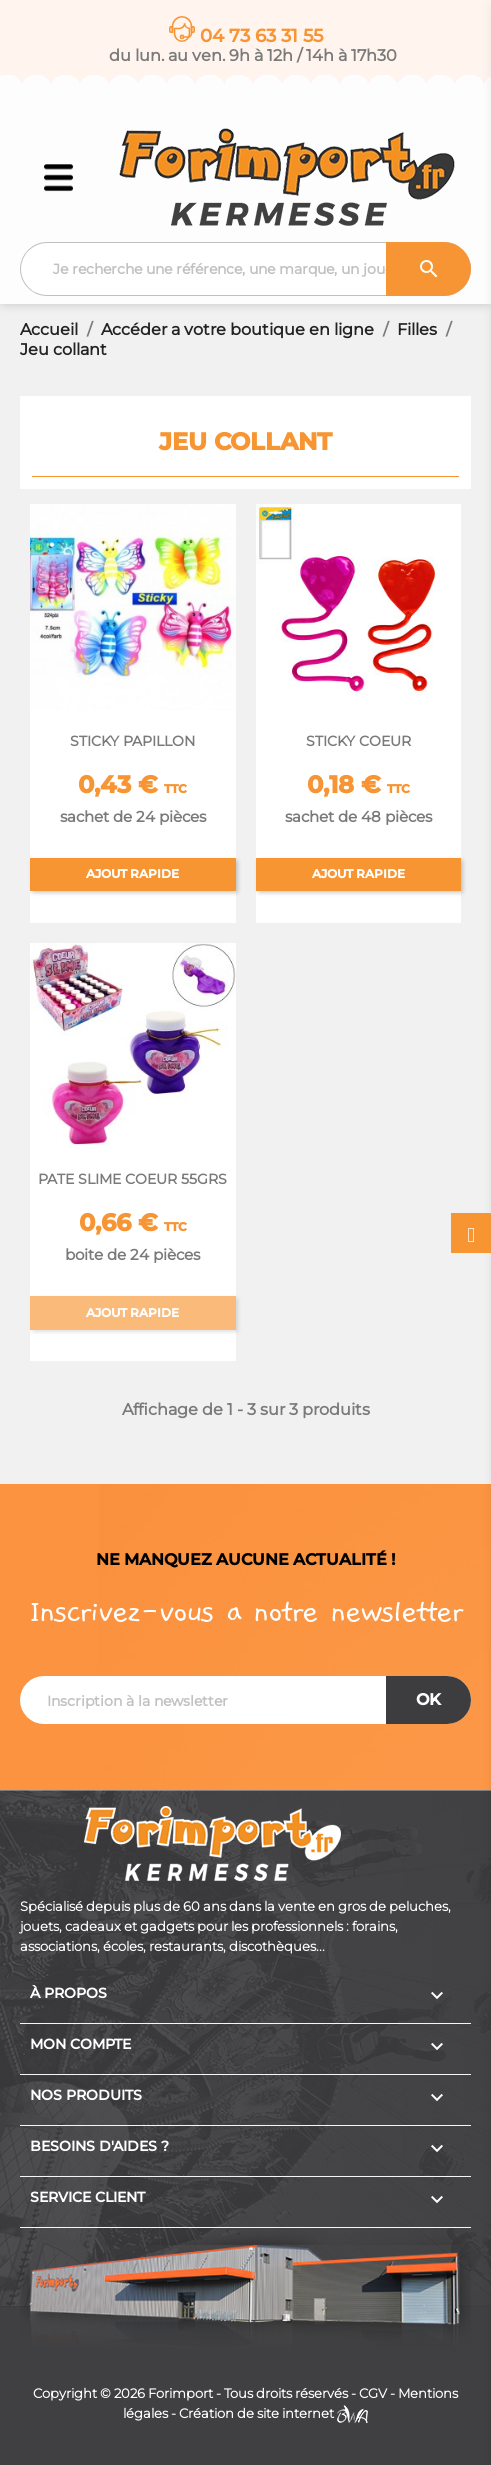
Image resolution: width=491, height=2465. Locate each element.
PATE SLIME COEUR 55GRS (132, 1179)
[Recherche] (246, 269)
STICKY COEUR (358, 741)
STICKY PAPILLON (132, 741)
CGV (373, 2393)
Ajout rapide (132, 873)
